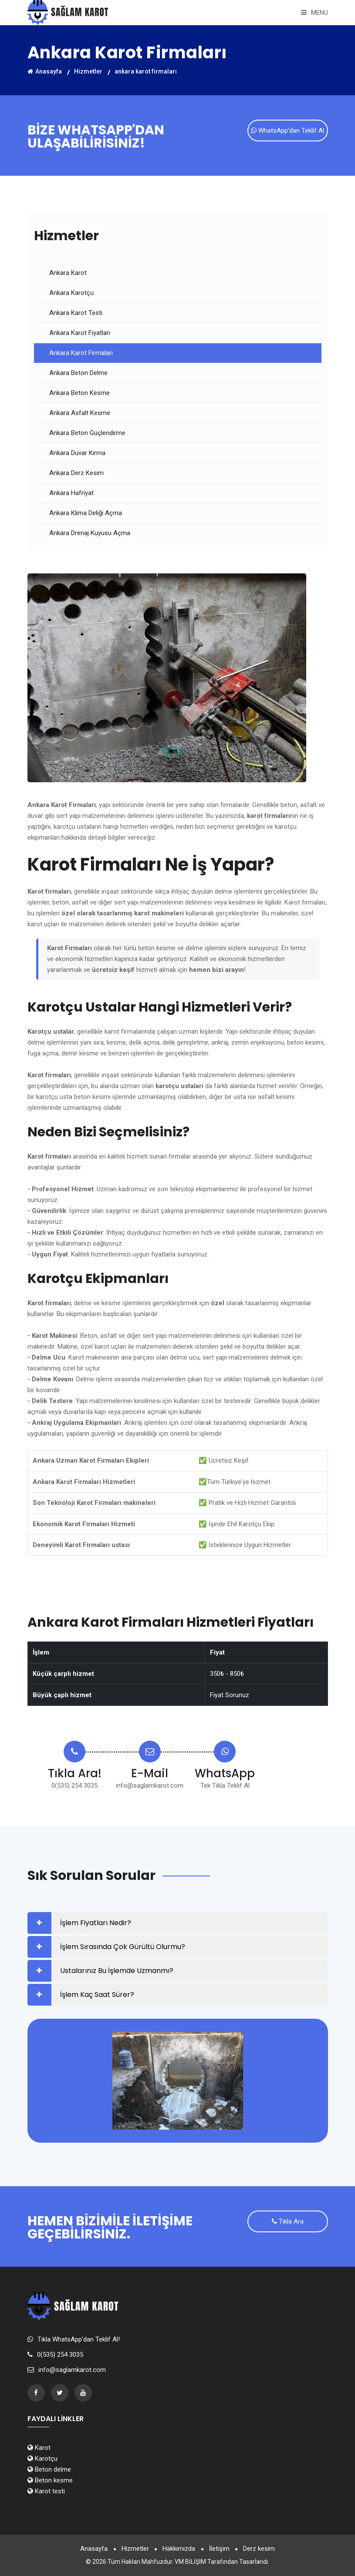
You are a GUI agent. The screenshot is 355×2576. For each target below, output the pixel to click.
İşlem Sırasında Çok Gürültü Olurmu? (122, 1947)
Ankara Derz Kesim (76, 473)
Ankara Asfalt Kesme (79, 413)
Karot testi (46, 2491)
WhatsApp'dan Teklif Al (287, 131)
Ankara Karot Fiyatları (79, 333)
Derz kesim (261, 2549)
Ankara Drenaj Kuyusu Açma (89, 533)
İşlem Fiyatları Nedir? (95, 1923)
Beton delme (49, 2469)
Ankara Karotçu (71, 293)
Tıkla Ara (288, 2222)
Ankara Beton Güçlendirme (87, 433)
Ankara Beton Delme (78, 373)
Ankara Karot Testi (75, 313)
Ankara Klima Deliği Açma (85, 513)
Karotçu (42, 2458)
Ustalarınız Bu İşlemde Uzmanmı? (116, 1971)
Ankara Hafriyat (71, 493)
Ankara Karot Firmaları (81, 353)
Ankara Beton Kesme (79, 393)
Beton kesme (50, 2480)
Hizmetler (88, 71)
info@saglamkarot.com (149, 1785)
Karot (39, 2448)
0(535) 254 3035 (74, 1785)
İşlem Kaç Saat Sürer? (97, 1995)
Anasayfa (44, 71)
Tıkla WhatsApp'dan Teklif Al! (78, 2339)
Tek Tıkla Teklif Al (225, 1785)
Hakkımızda (178, 2549)
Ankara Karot (68, 273)
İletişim (220, 2549)
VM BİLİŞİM (190, 2561)
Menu (314, 13)
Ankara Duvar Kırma (77, 453)
